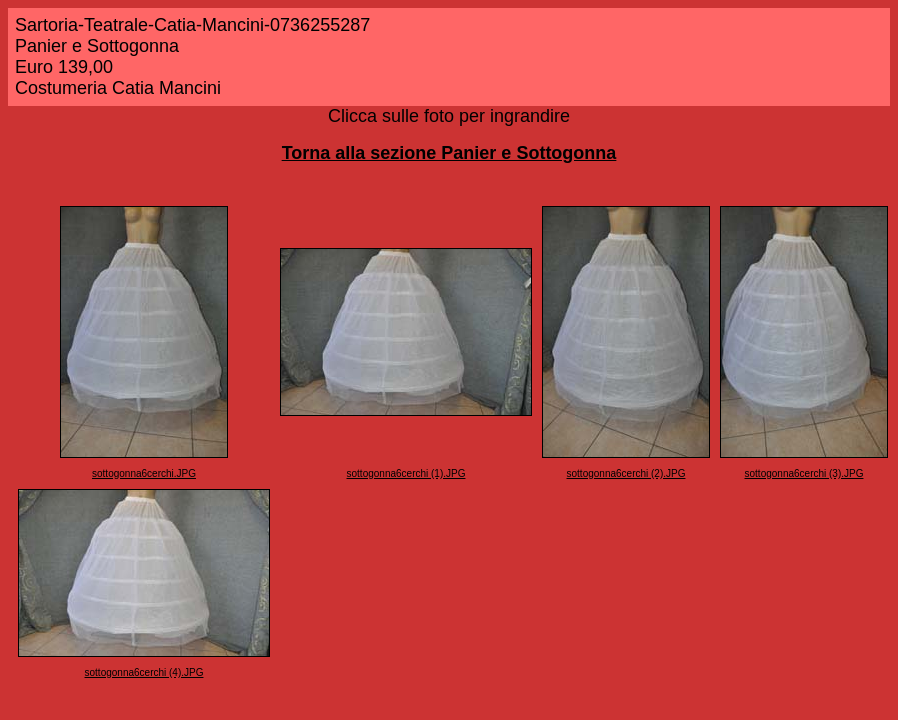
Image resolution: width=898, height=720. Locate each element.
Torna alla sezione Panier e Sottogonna (449, 153)
